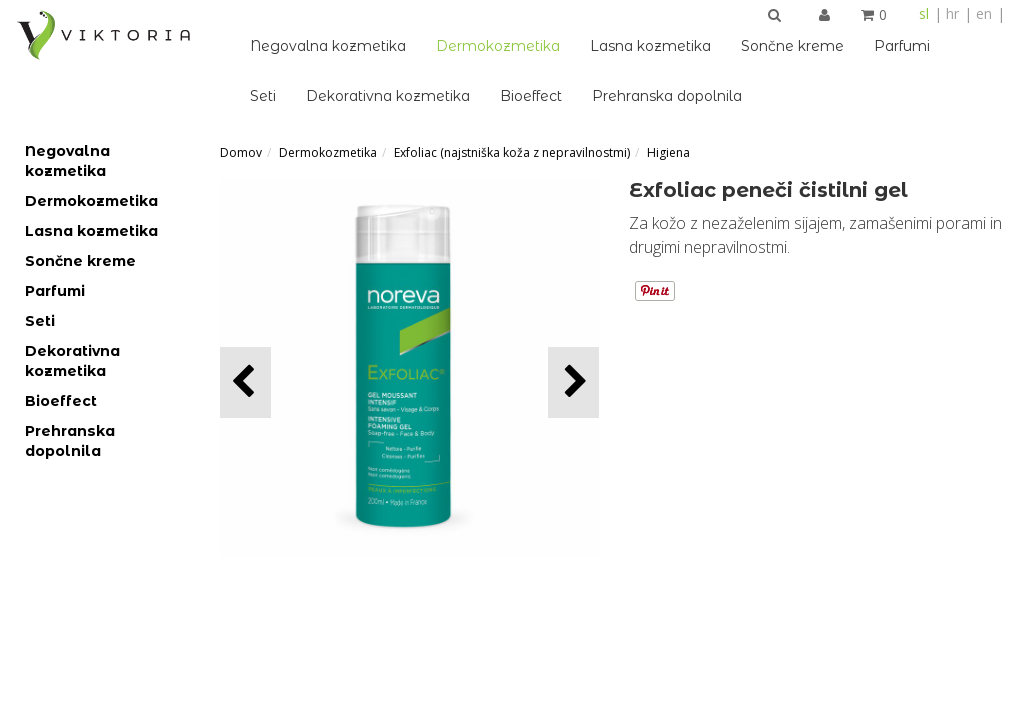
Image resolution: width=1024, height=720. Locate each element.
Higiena (668, 152)
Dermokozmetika (498, 46)
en (984, 13)
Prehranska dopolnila (667, 96)
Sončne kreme (792, 46)
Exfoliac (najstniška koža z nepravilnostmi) (512, 152)
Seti (263, 96)
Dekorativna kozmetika (388, 96)
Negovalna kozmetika (328, 46)
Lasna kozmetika (650, 46)
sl (924, 13)
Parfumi (902, 46)
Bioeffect (531, 96)
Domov (241, 152)
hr (952, 13)
